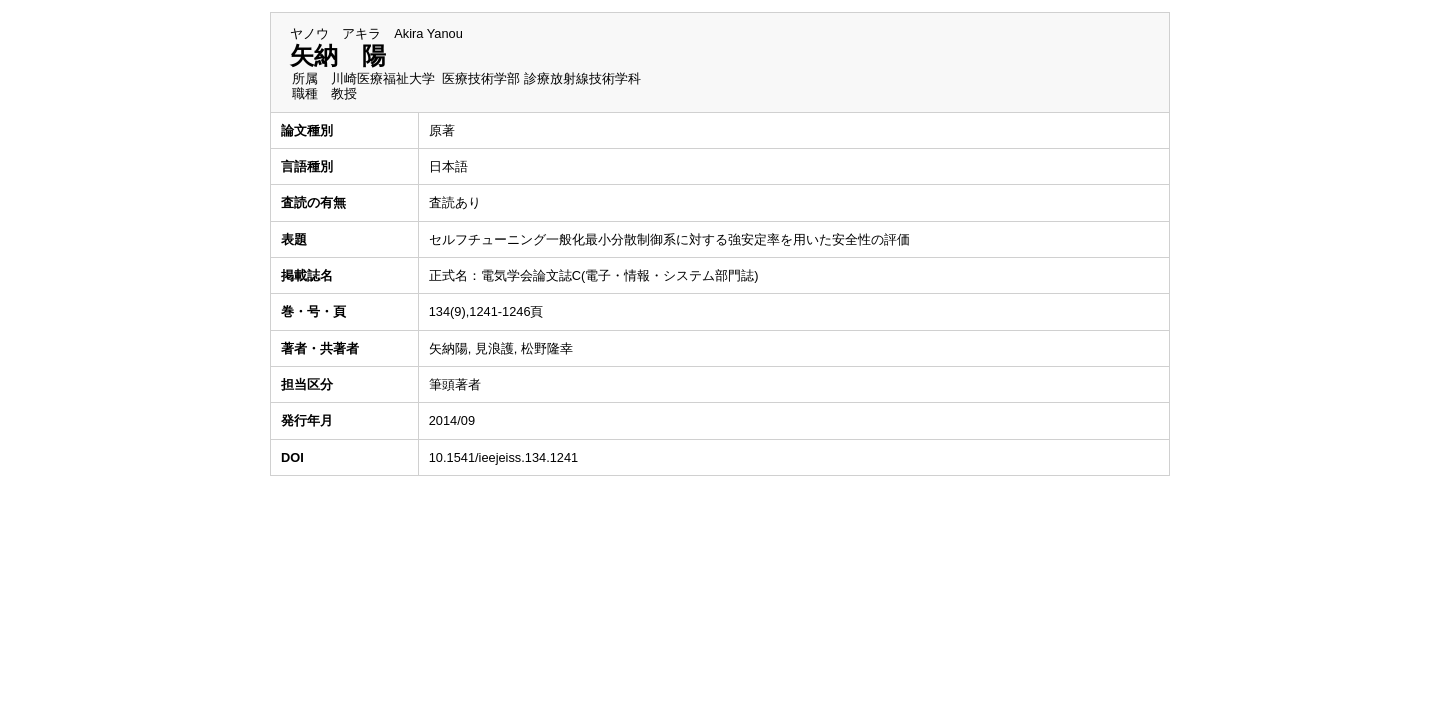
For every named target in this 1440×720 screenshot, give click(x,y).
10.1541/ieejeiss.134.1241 (503, 457)
